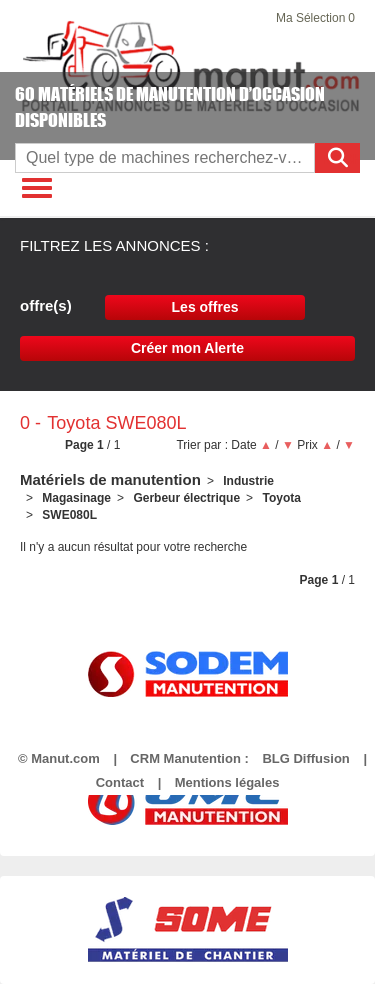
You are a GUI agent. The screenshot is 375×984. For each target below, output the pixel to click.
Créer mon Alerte (187, 348)
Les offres (205, 307)
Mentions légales (227, 782)
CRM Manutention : (189, 758)
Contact (120, 782)
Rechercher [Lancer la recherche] (340, 158)
